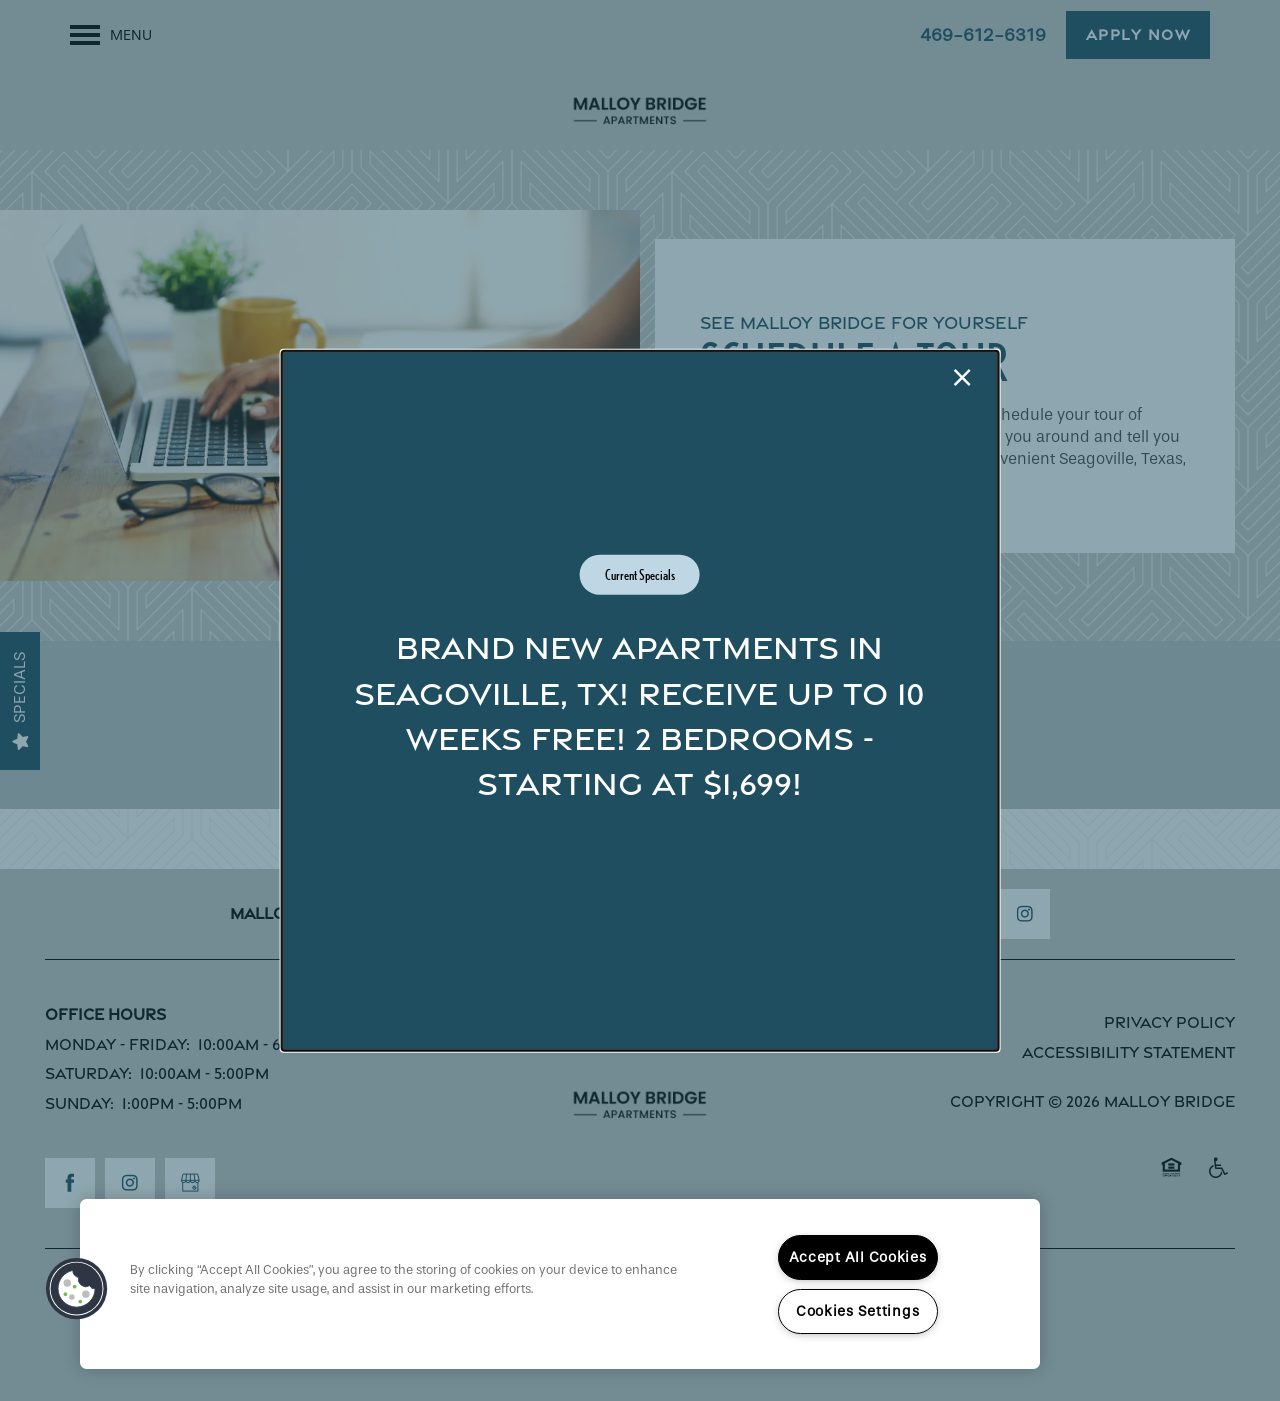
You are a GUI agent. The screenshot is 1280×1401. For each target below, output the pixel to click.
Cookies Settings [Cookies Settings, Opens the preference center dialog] (858, 1311)
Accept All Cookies (858, 1257)
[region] (560, 1284)
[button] (77, 1289)
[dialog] (640, 700)
